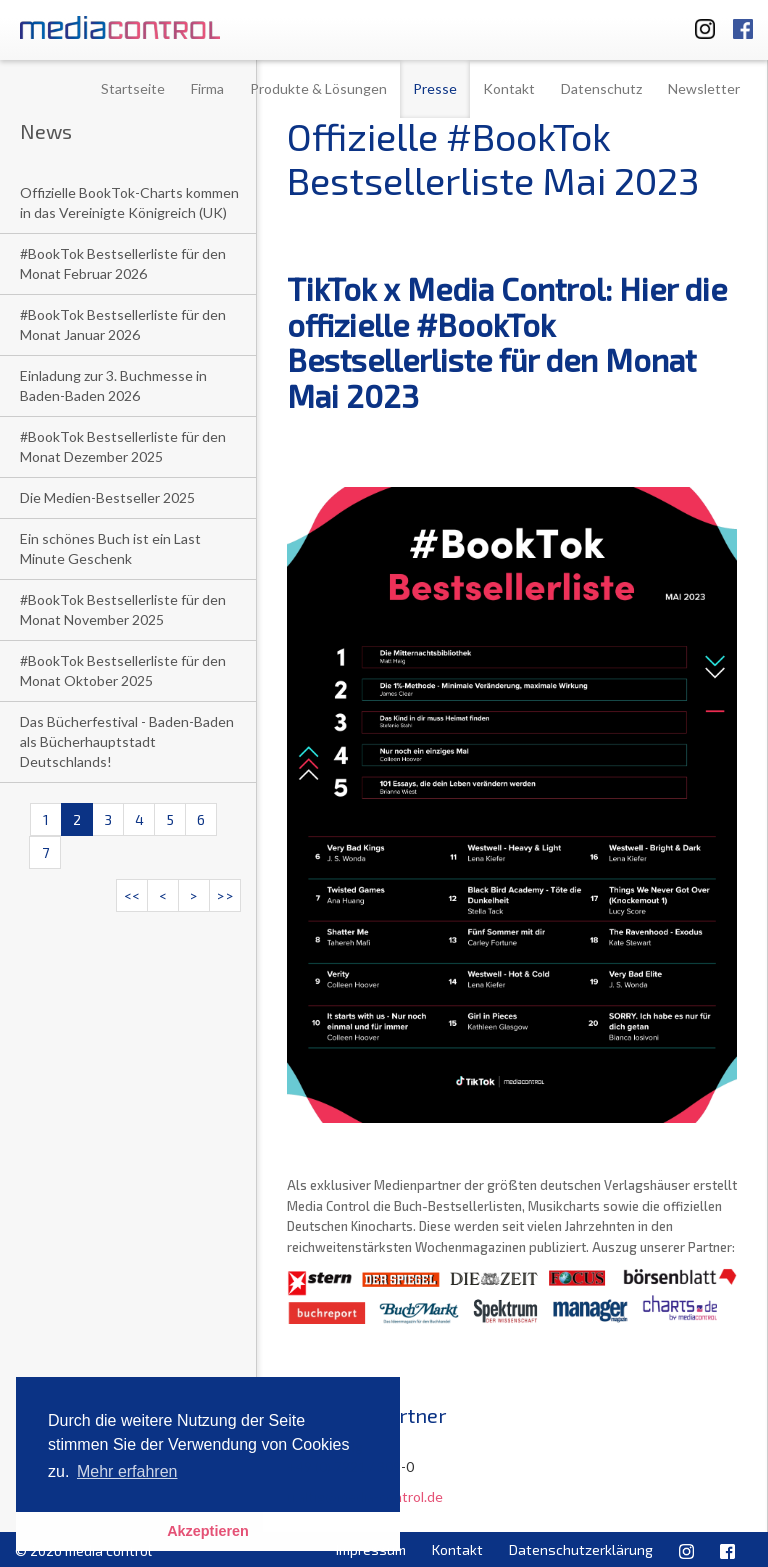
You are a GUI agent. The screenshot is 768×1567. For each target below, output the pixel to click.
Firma (207, 88)
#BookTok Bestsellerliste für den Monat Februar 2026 (123, 263)
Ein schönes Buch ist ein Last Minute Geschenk (110, 548)
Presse (435, 88)
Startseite (133, 88)
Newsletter (704, 88)
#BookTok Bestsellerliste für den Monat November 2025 (123, 609)
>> (225, 895)
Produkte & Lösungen (318, 88)
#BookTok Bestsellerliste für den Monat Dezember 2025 (123, 446)
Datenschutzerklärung (581, 1549)
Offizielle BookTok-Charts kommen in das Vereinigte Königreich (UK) (129, 202)
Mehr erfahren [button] (127, 1471)
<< (132, 895)
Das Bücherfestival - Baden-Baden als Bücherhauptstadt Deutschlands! (127, 741)
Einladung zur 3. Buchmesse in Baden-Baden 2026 (113, 385)
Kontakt (509, 88)
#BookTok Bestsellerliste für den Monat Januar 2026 (123, 324)
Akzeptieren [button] (208, 1531)
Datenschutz (601, 88)
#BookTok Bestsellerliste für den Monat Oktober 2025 (123, 670)
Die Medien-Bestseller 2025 (107, 497)
